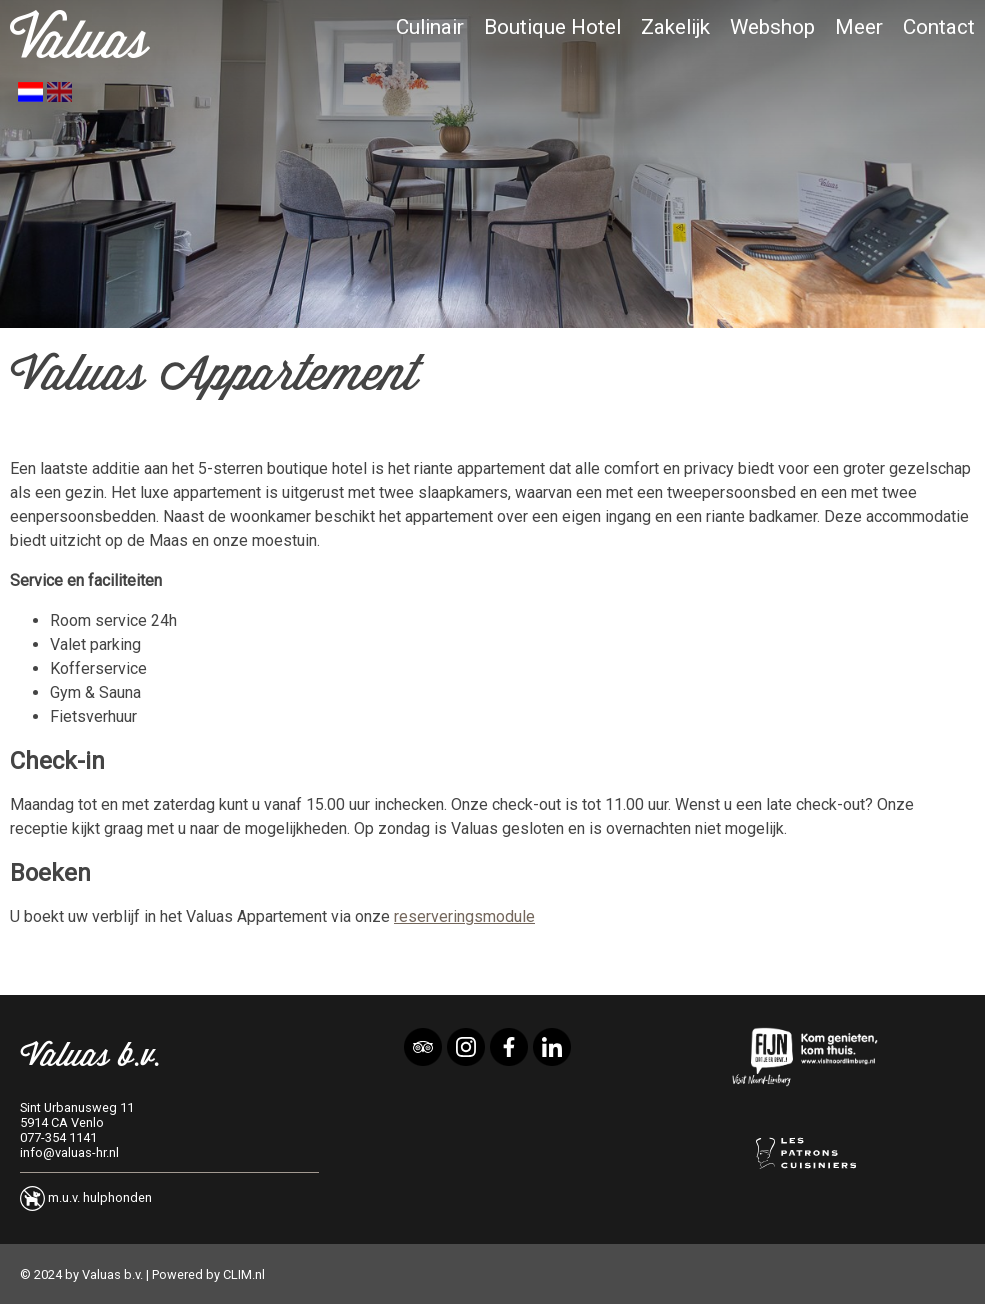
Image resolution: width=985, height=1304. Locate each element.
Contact (939, 27)
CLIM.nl (244, 1274)
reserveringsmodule (464, 916)
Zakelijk (675, 27)
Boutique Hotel (552, 27)
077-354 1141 (58, 1137)
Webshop (772, 27)
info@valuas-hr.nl (69, 1152)
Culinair (430, 27)
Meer (859, 27)
